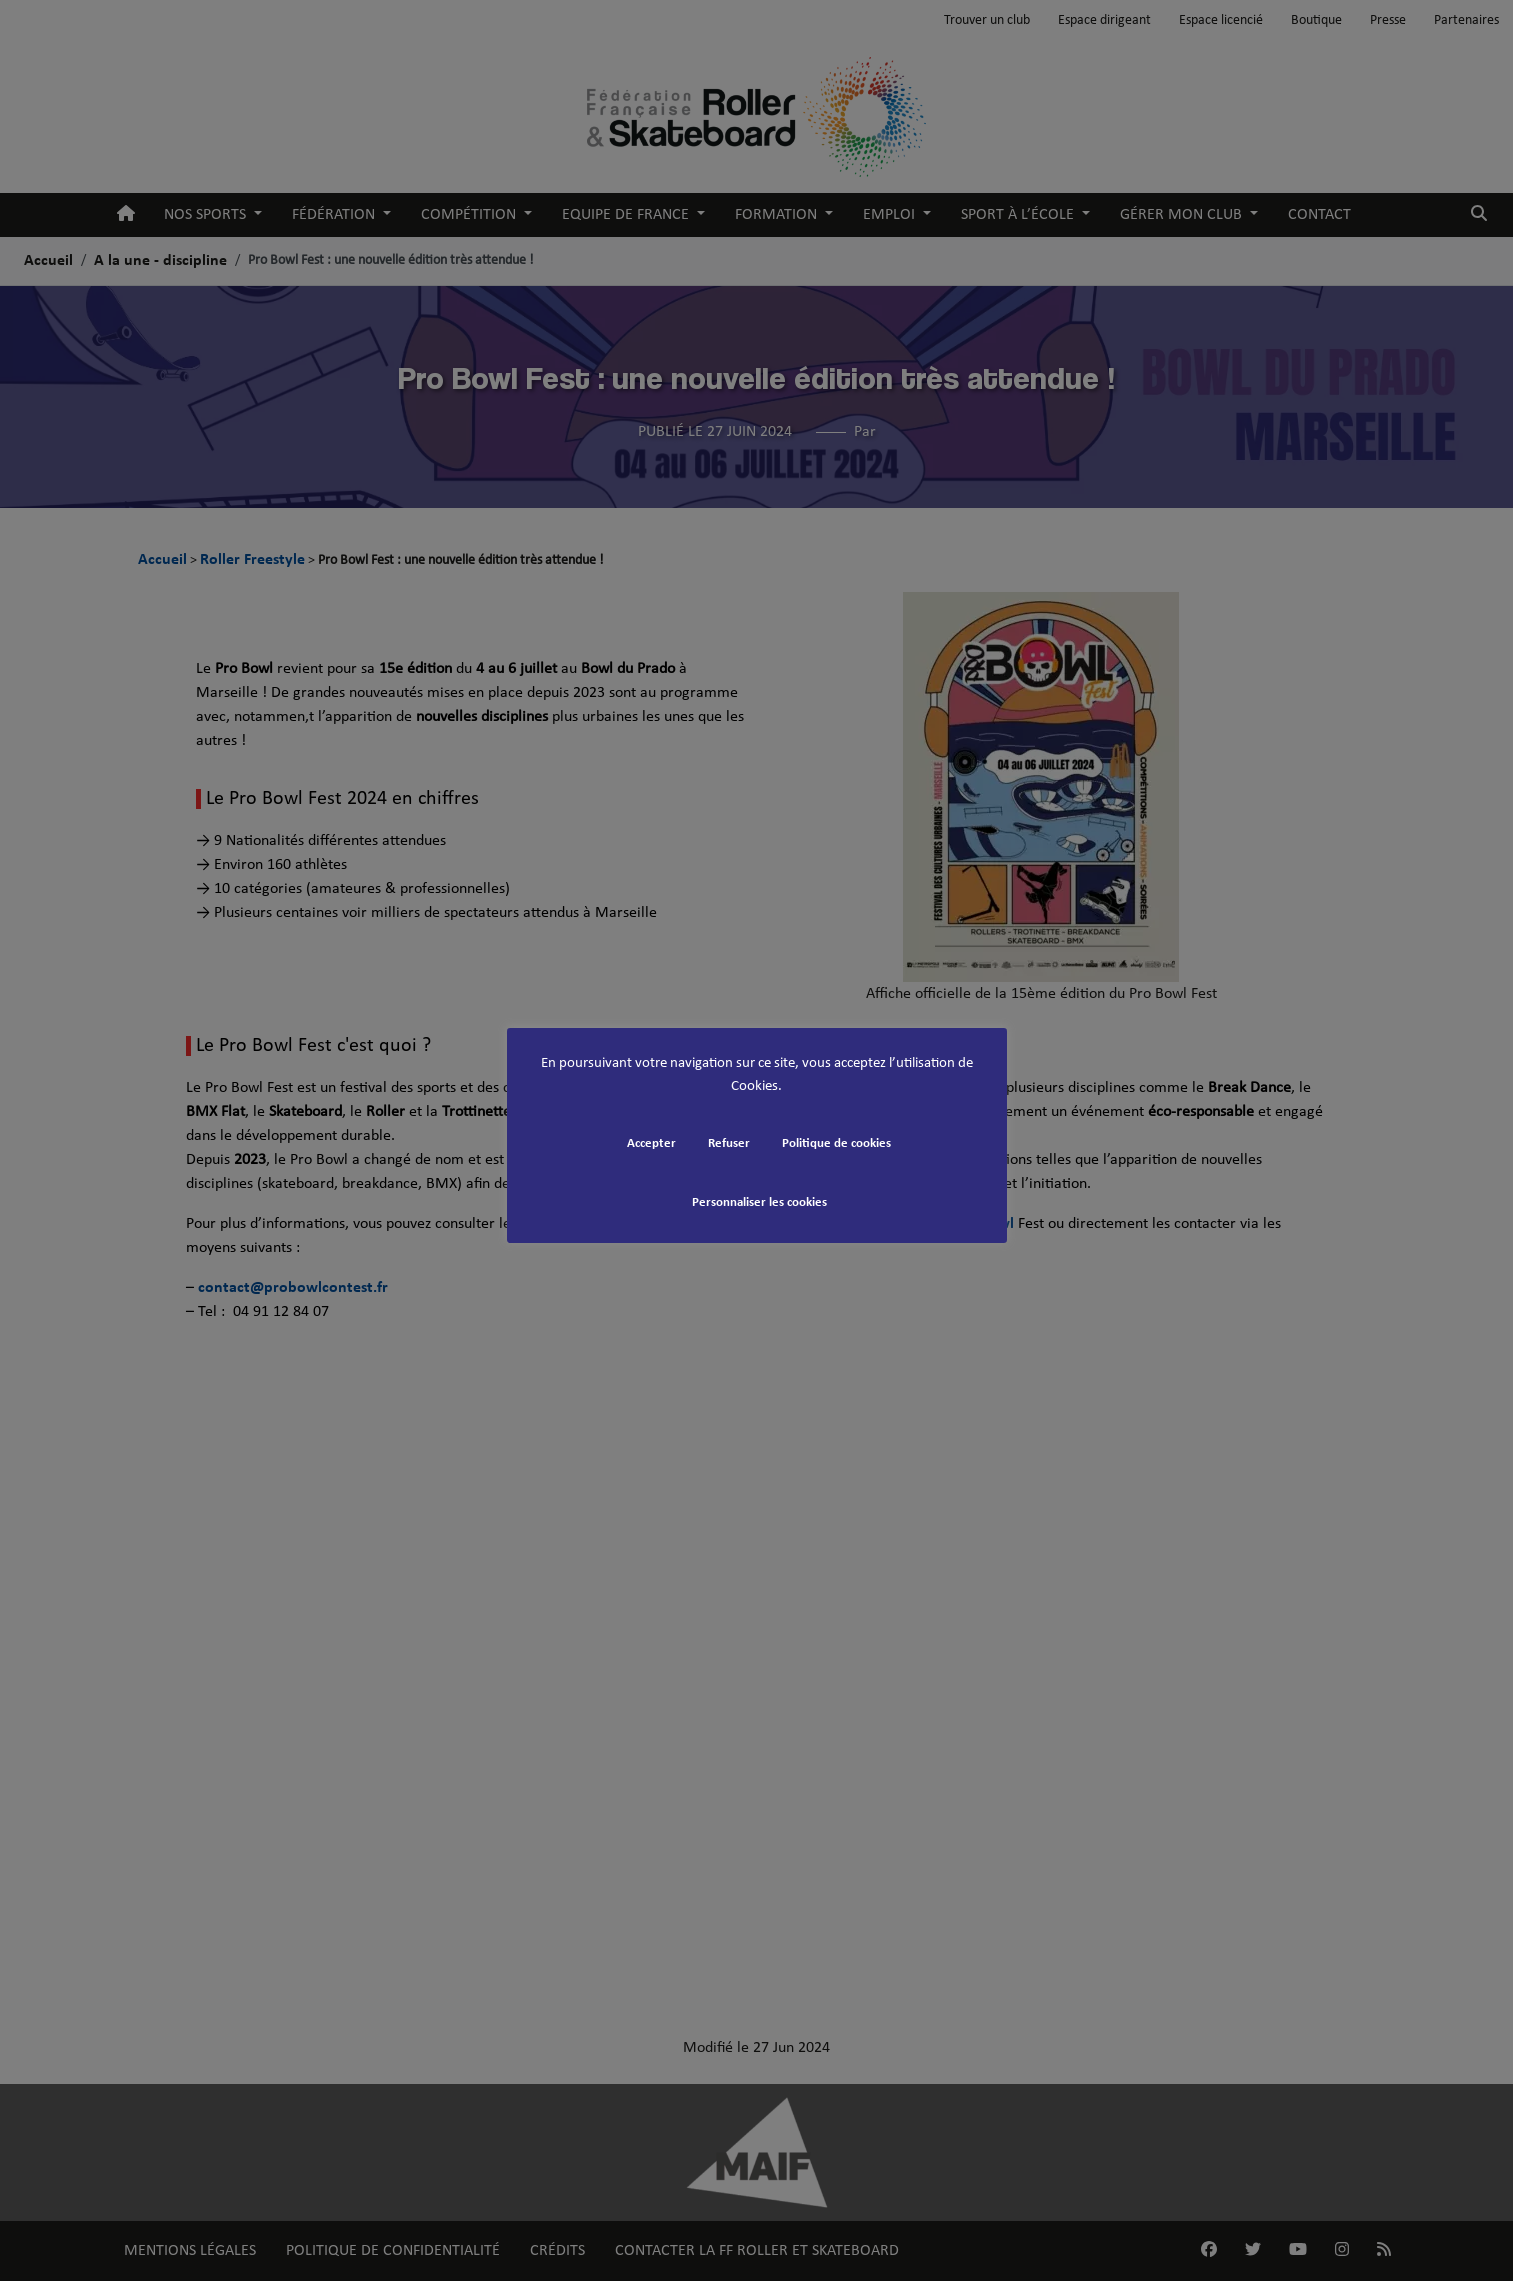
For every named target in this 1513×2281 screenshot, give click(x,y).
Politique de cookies (836, 1143)
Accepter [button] (651, 1143)
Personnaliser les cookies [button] (759, 1202)
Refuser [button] (729, 1143)
